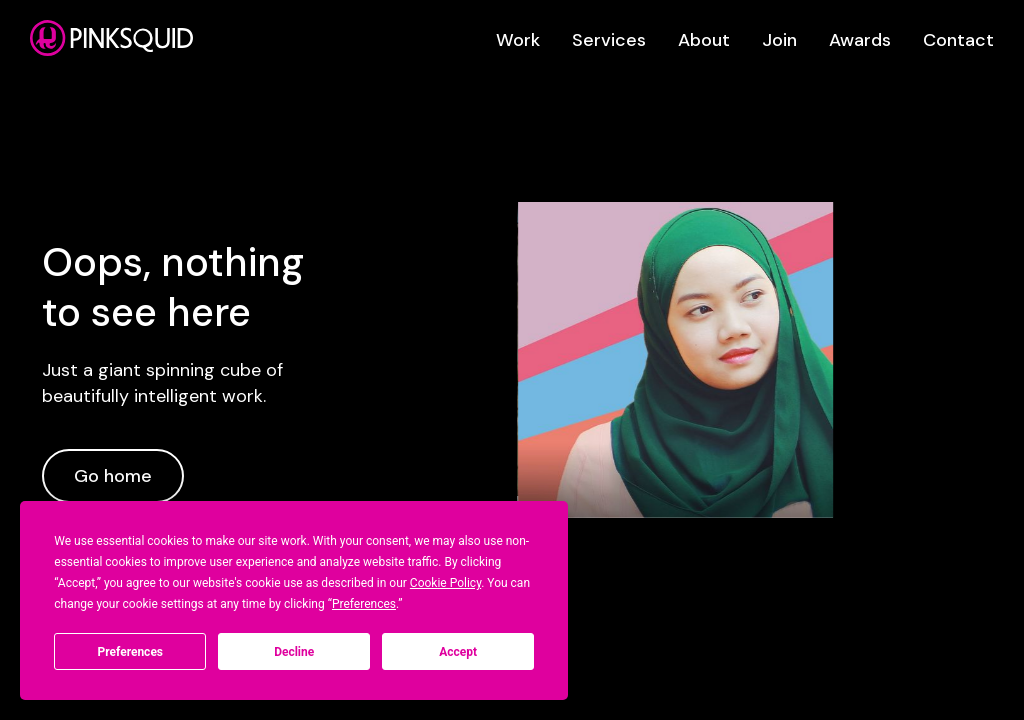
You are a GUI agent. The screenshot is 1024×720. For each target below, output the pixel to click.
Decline (294, 652)
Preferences (131, 652)
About (704, 40)
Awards (860, 40)
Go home (113, 476)
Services (609, 40)
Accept (458, 652)
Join (779, 40)
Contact (958, 40)
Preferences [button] (364, 604)
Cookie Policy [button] (445, 583)
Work (518, 40)
